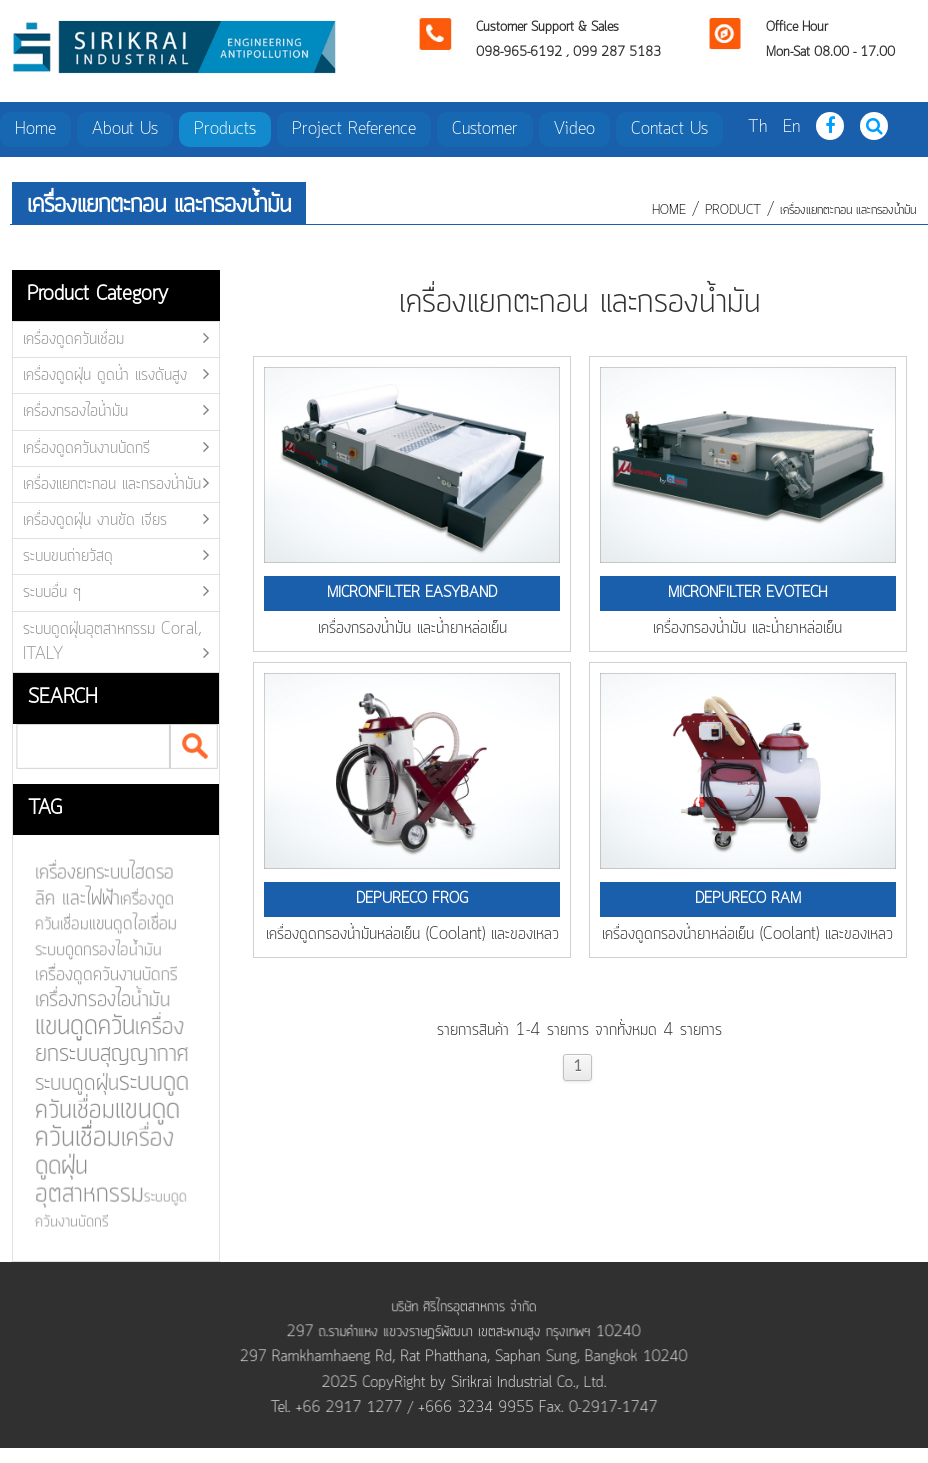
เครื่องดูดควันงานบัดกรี (86, 448)
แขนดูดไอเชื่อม (127, 926)
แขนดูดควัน (79, 1026)
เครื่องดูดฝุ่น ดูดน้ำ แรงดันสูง (105, 375)
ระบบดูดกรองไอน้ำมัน (93, 950)
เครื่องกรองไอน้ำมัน (75, 411)
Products (225, 129)
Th (757, 127)
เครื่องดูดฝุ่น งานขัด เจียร (95, 520)
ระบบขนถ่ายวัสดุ (68, 556)
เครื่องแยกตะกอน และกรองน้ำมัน (848, 210)
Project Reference (354, 129)
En (791, 127)
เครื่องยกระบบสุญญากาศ (106, 1041)
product (733, 210)
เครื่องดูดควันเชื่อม (73, 339)
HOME (669, 210)
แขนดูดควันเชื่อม (102, 1123)
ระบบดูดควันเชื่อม (106, 1095)
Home (35, 129)
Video (574, 129)
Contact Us (669, 129)
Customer (485, 129)
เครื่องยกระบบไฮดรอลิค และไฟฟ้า (99, 887)
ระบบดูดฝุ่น (71, 1083)
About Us (125, 129)
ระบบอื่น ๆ (52, 592)
